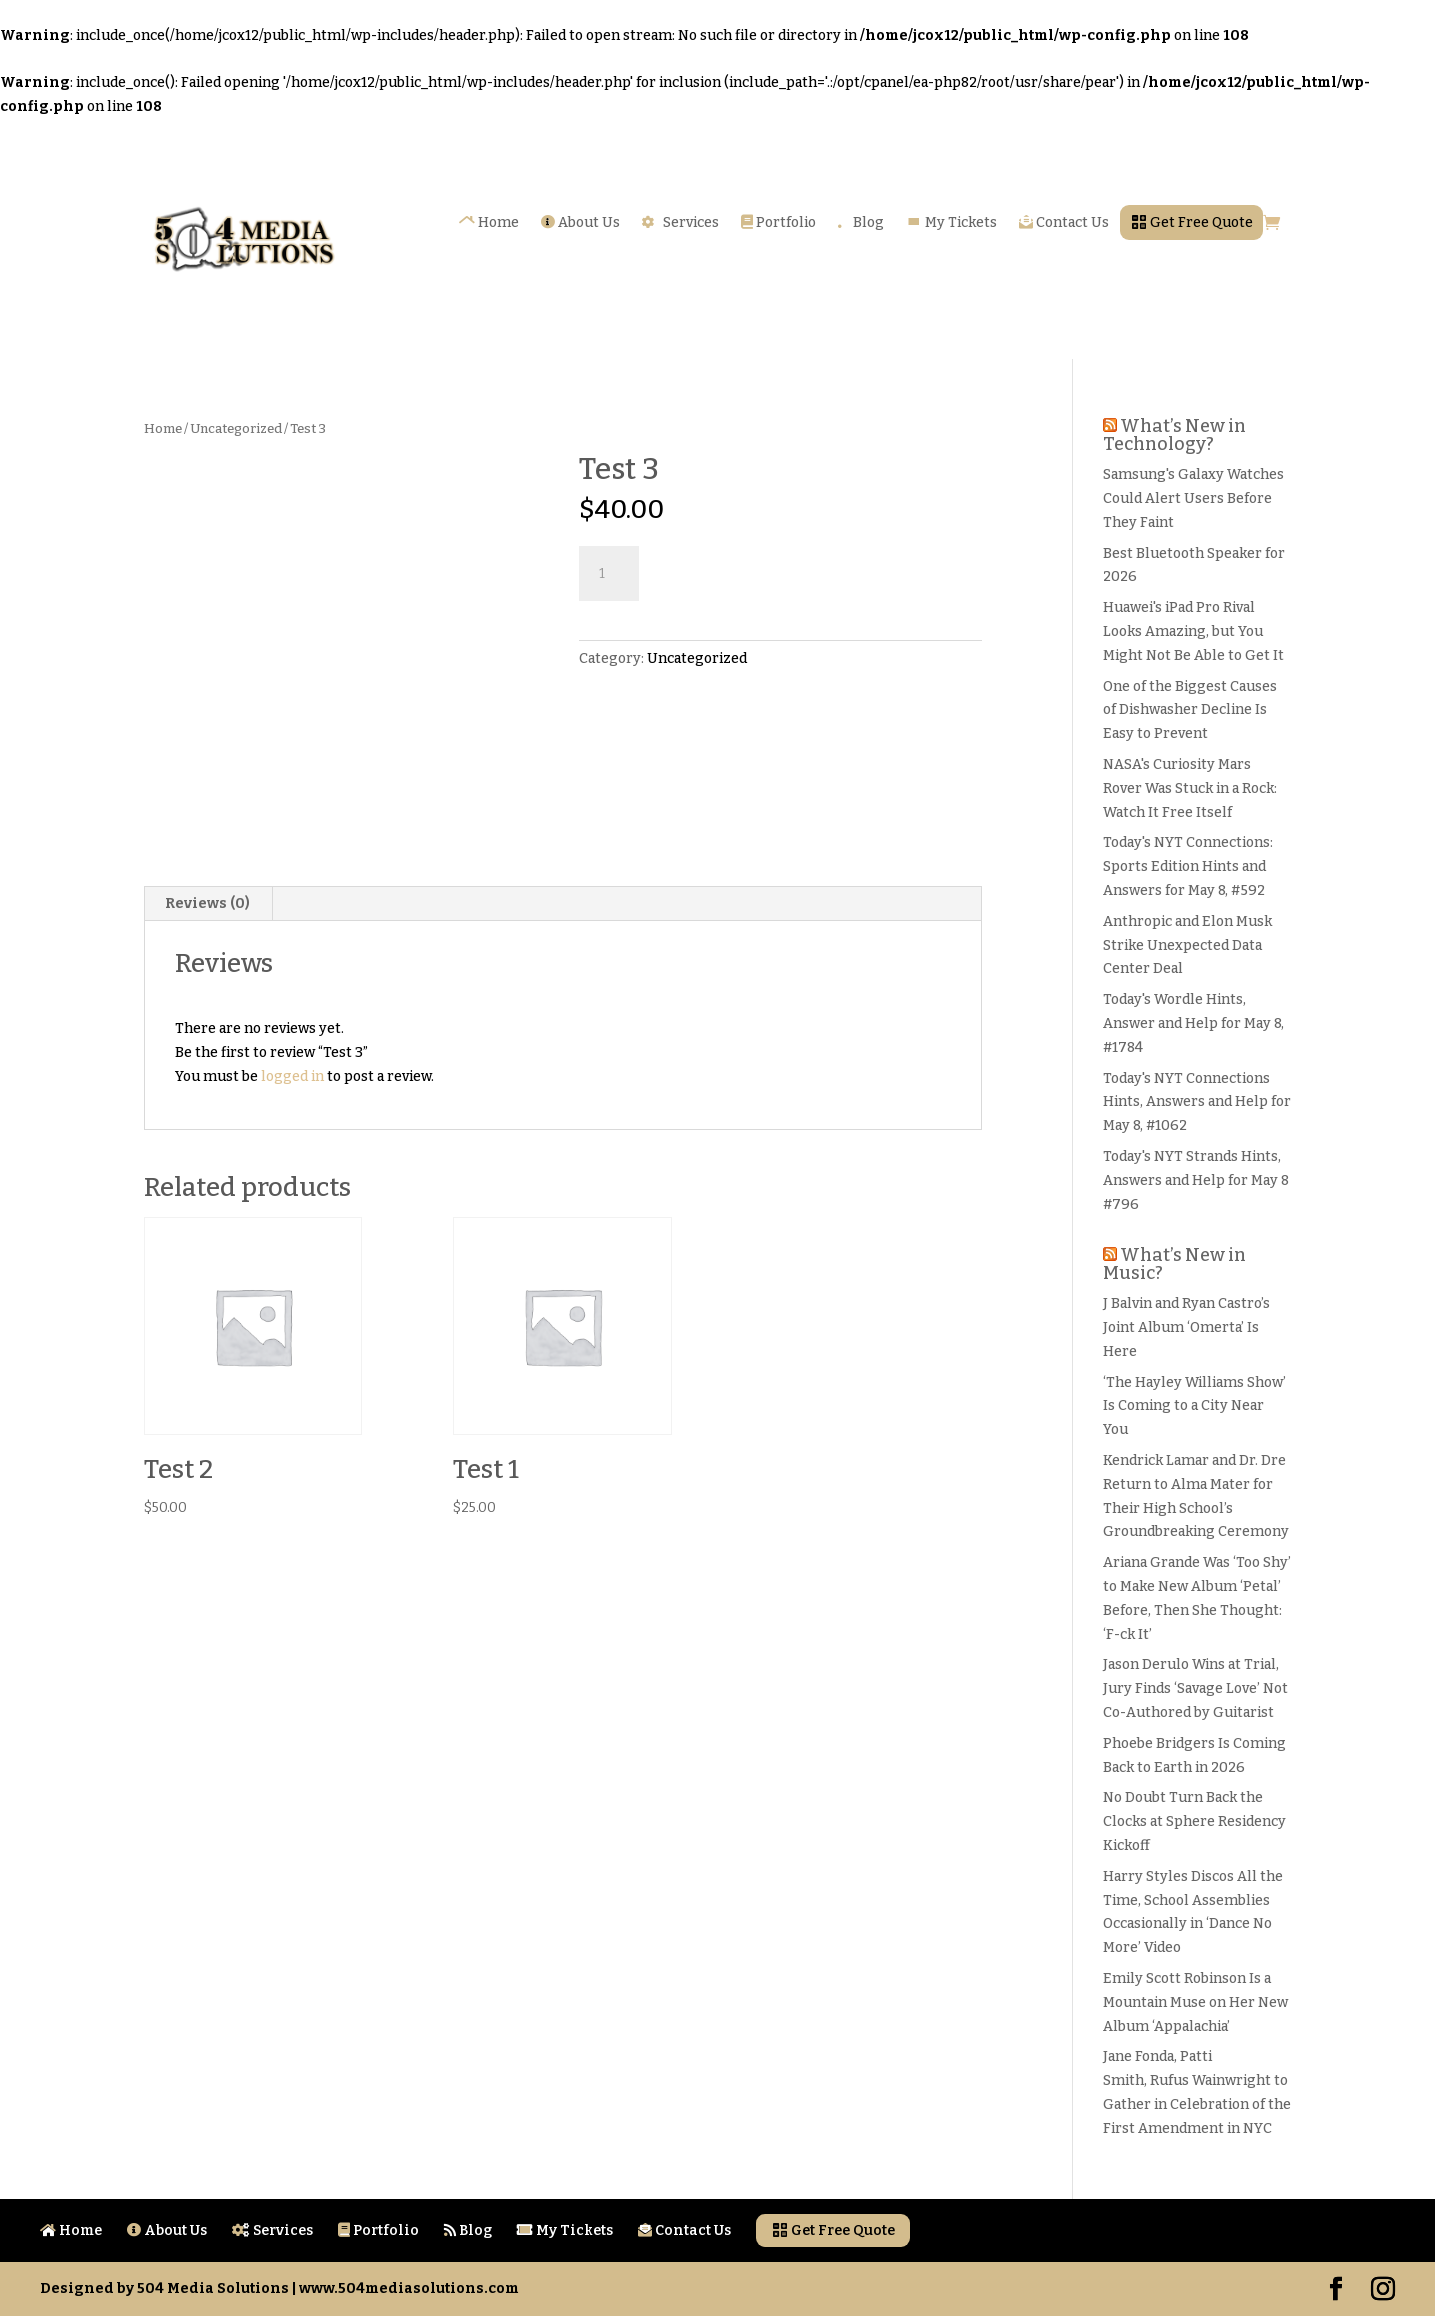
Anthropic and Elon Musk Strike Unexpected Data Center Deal (1187, 945)
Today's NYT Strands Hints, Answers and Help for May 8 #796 (1196, 1180)
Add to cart (735, 571)
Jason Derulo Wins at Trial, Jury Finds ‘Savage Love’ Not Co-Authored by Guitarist (1195, 1688)
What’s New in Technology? (1174, 435)
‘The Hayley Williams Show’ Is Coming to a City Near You (1194, 1406)
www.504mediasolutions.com (409, 2288)
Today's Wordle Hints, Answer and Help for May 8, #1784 (1193, 1023)
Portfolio (778, 223)
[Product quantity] (609, 574)
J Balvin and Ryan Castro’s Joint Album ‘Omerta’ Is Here (1186, 1327)
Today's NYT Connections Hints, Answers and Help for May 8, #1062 (1197, 1102)
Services (680, 223)
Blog (861, 223)
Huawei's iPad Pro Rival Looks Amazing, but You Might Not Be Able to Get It (1193, 631)
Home (489, 223)
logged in (292, 1076)
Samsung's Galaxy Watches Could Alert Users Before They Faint (1193, 498)
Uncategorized (236, 428)
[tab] (208, 904)
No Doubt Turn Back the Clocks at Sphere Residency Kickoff (1194, 1821)
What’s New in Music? (1174, 1264)
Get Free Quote (1192, 222)
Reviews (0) (207, 903)
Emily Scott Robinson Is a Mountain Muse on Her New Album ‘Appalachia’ (1195, 2002)
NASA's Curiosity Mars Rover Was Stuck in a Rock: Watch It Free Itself (1190, 788)
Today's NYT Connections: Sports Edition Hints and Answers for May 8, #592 (1188, 866)
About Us (580, 223)
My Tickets (951, 223)
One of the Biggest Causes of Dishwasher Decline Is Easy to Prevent (1190, 710)
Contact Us (1064, 223)
